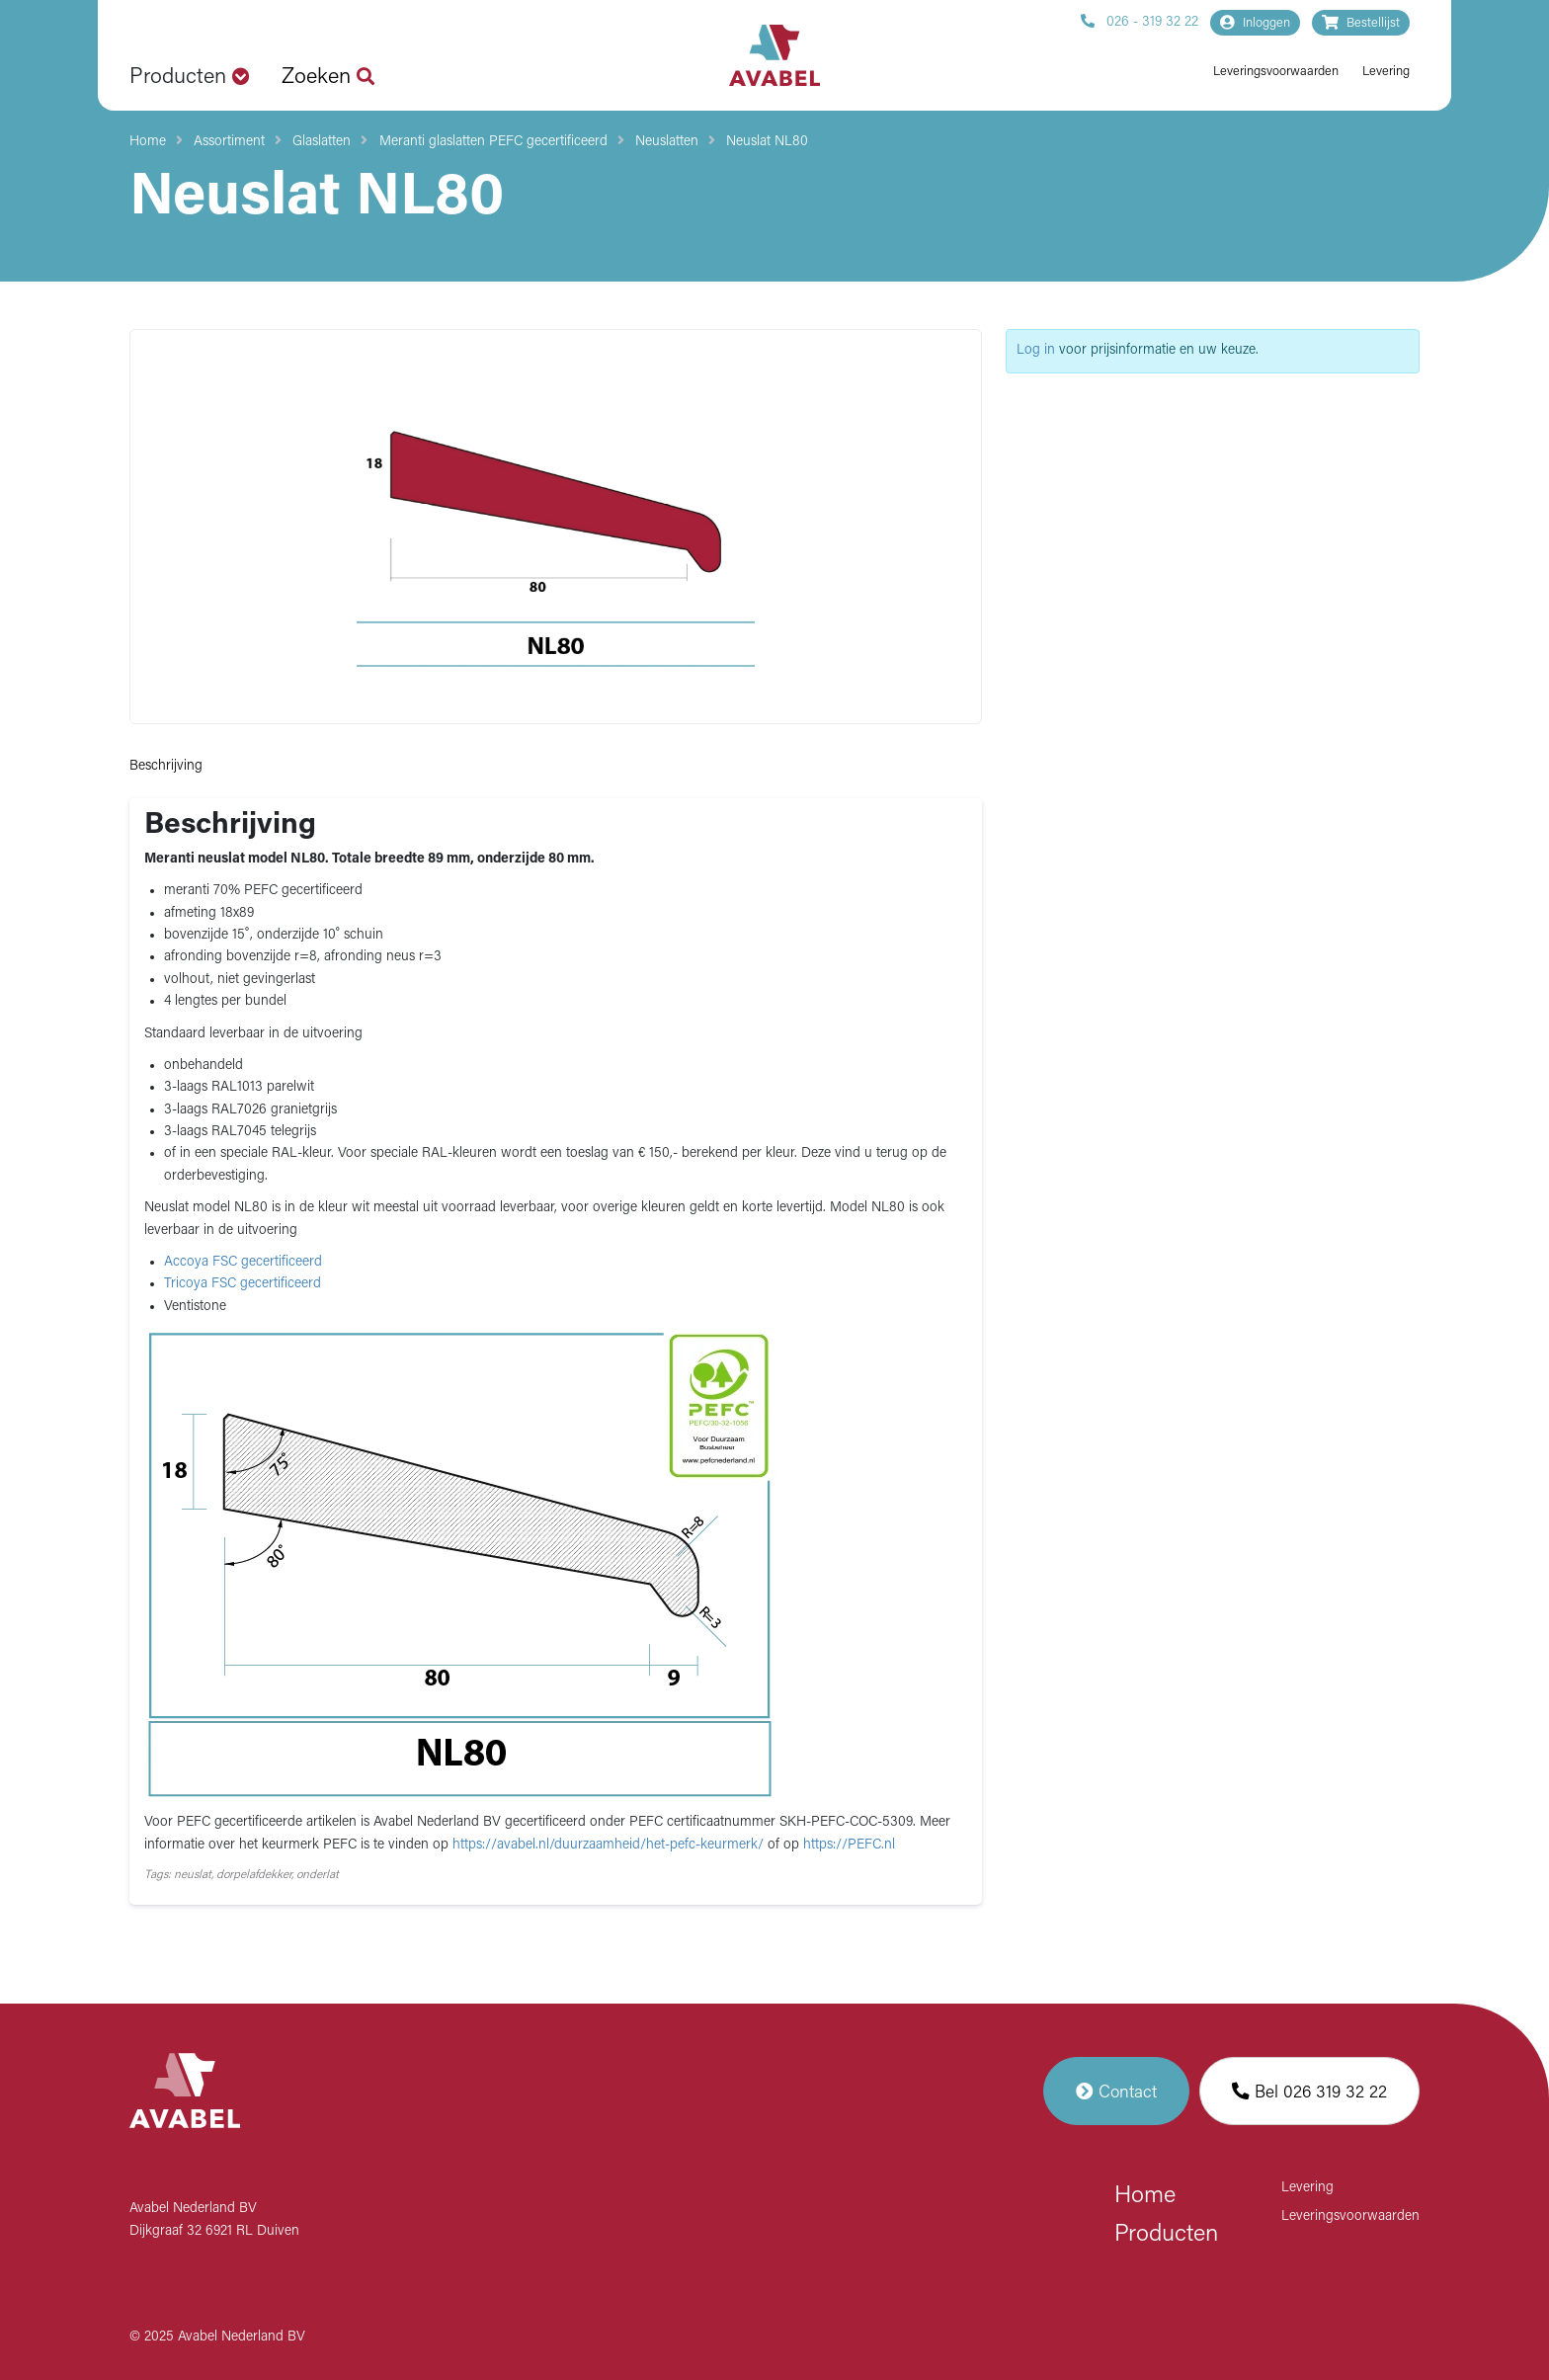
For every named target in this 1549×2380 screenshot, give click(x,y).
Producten (1166, 2235)
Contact (1116, 2091)
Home (147, 141)
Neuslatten (666, 141)
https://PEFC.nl (849, 1845)
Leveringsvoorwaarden (1276, 71)
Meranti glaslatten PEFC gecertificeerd (493, 141)
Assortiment (229, 141)
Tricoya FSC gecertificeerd (242, 1283)
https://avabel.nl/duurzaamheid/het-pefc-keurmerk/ (610, 1845)
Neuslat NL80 (767, 141)
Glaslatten (321, 141)
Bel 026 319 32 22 (1309, 2091)
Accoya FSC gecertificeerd (243, 1262)
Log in (1036, 350)
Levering (1386, 71)
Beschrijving (166, 766)
